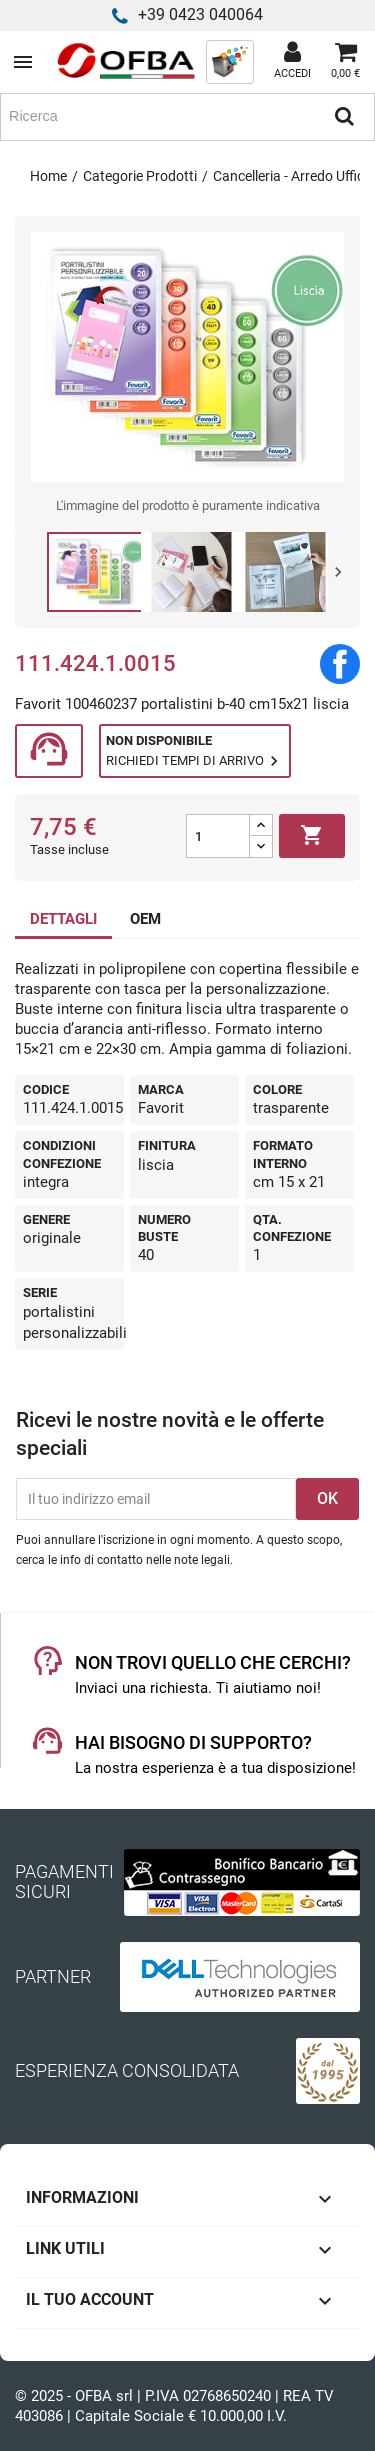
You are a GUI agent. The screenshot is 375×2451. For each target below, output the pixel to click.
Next (338, 572)
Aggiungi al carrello (312, 836)
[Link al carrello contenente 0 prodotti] (345, 62)
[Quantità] (218, 836)
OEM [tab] (145, 919)
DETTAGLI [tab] (63, 919)
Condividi (340, 664)
